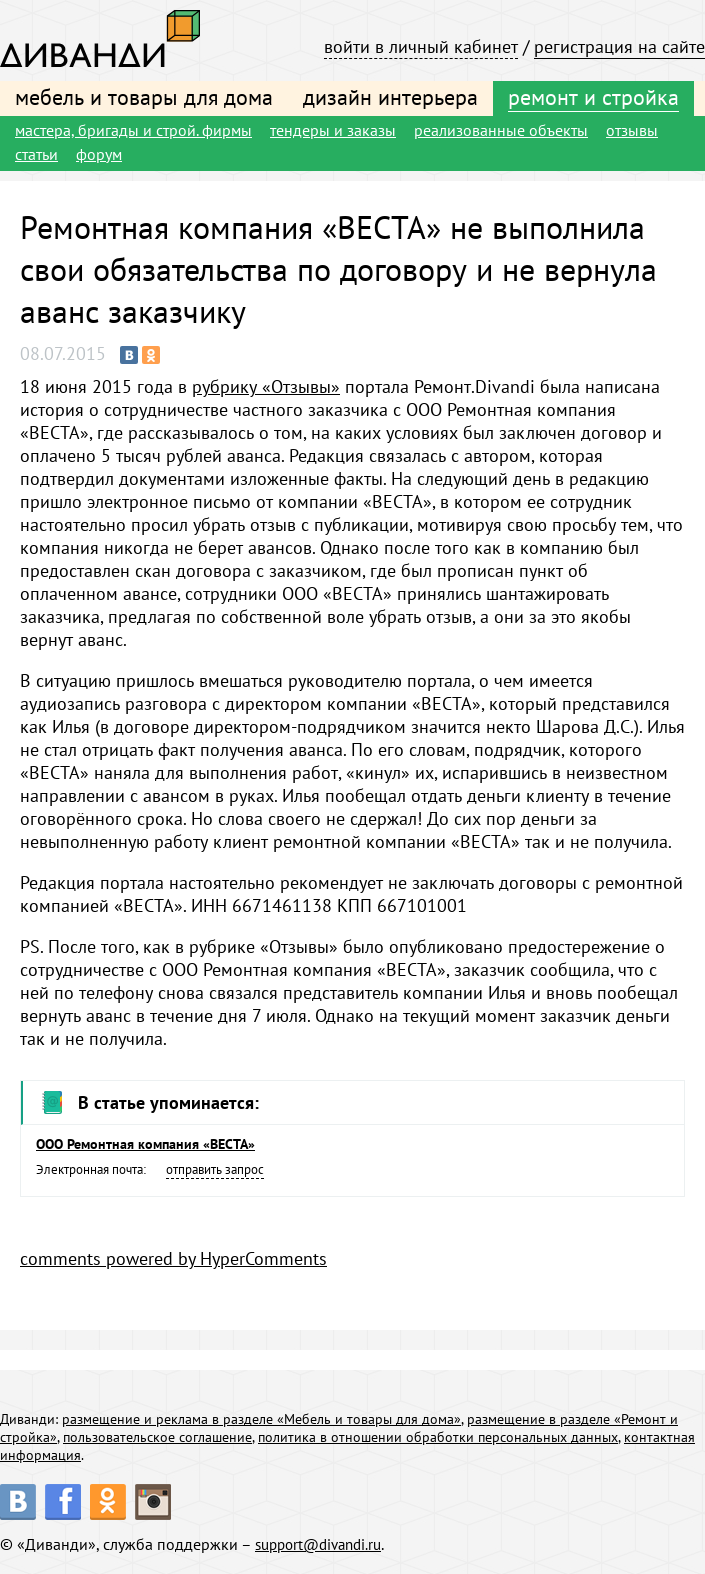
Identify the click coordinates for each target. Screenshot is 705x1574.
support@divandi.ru (324, 1544)
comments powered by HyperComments (173, 1258)
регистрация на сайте (619, 46)
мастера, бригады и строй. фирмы (133, 130)
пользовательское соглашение (157, 1437)
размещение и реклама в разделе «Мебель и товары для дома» (261, 1419)
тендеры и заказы (333, 130)
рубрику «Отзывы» (266, 386)
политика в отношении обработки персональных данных (438, 1437)
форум (99, 154)
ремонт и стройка (593, 97)
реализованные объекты (501, 130)
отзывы (632, 130)
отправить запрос (215, 1169)
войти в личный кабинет (421, 46)
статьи (36, 154)
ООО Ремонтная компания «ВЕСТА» (145, 1144)
